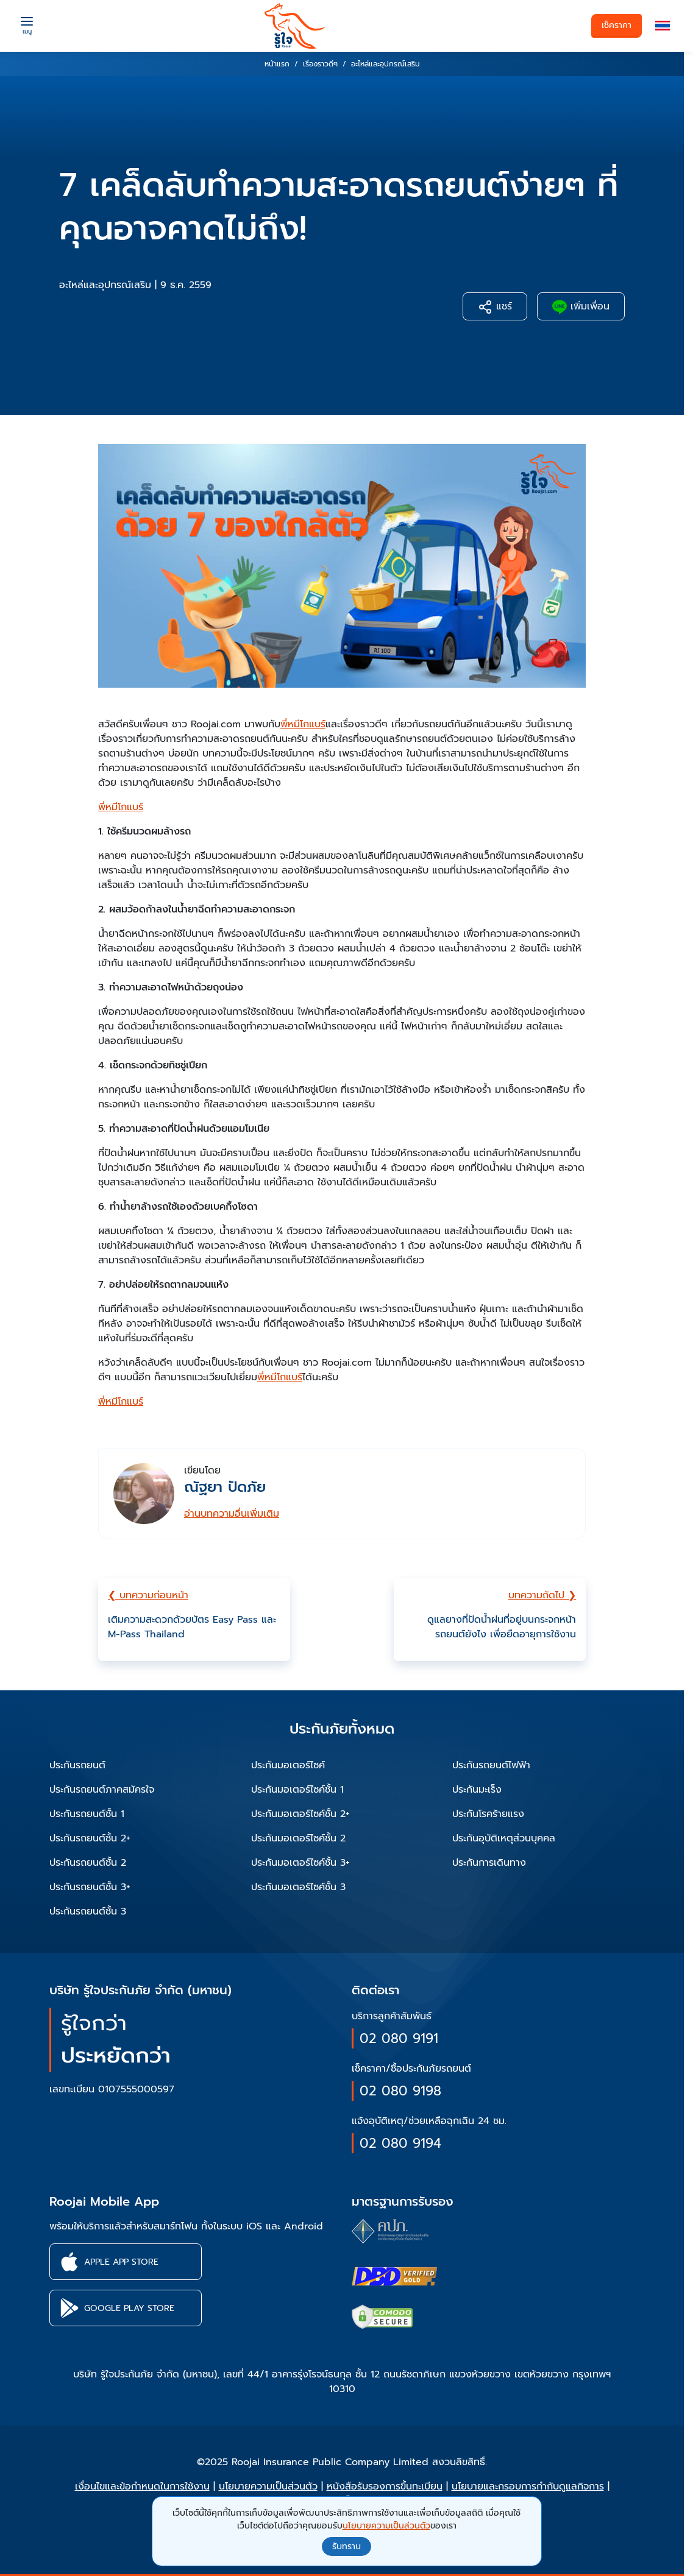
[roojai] (295, 26)
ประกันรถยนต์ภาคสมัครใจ (101, 1789)
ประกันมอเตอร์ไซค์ (288, 1765)
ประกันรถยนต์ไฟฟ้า (491, 1765)
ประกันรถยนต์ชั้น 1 (86, 1814)
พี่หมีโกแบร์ (302, 724)
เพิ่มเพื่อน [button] (580, 306)
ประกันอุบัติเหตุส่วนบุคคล (503, 1838)
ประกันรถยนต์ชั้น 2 (87, 1862)
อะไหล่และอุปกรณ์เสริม (105, 285)
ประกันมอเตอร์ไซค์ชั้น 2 (298, 1838)
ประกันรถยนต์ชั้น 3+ (89, 1887)
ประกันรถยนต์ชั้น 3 (87, 1911)
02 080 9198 (400, 2091)
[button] (662, 26)
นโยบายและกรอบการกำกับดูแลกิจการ (528, 2486)
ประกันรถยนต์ (77, 1765)
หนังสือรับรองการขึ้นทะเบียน (384, 2486)
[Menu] (27, 24)
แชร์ (495, 306)
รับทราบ (346, 2546)
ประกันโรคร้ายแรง (488, 1814)
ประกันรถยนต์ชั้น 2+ (89, 1838)
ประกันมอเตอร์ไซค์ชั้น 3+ (300, 1862)
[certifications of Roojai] (394, 2276)
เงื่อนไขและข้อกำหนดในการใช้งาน (142, 2486)
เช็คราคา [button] (616, 25)
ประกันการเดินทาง (489, 1862)
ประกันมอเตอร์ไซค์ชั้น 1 (297, 1789)
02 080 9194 (400, 2143)
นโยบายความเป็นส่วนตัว (268, 2486)
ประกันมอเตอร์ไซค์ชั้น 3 (298, 1887)
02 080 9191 (399, 2038)
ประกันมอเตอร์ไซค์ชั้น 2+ (300, 1814)
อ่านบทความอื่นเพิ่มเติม (231, 1513)
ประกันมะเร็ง (477, 1789)
